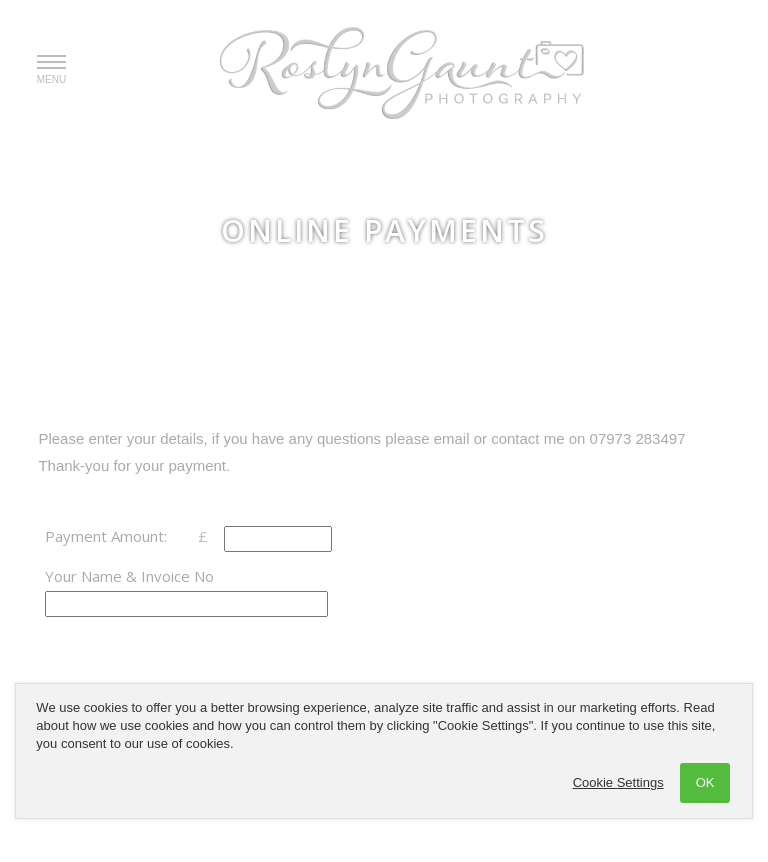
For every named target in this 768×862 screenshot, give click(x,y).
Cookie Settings (618, 782)
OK (705, 782)
